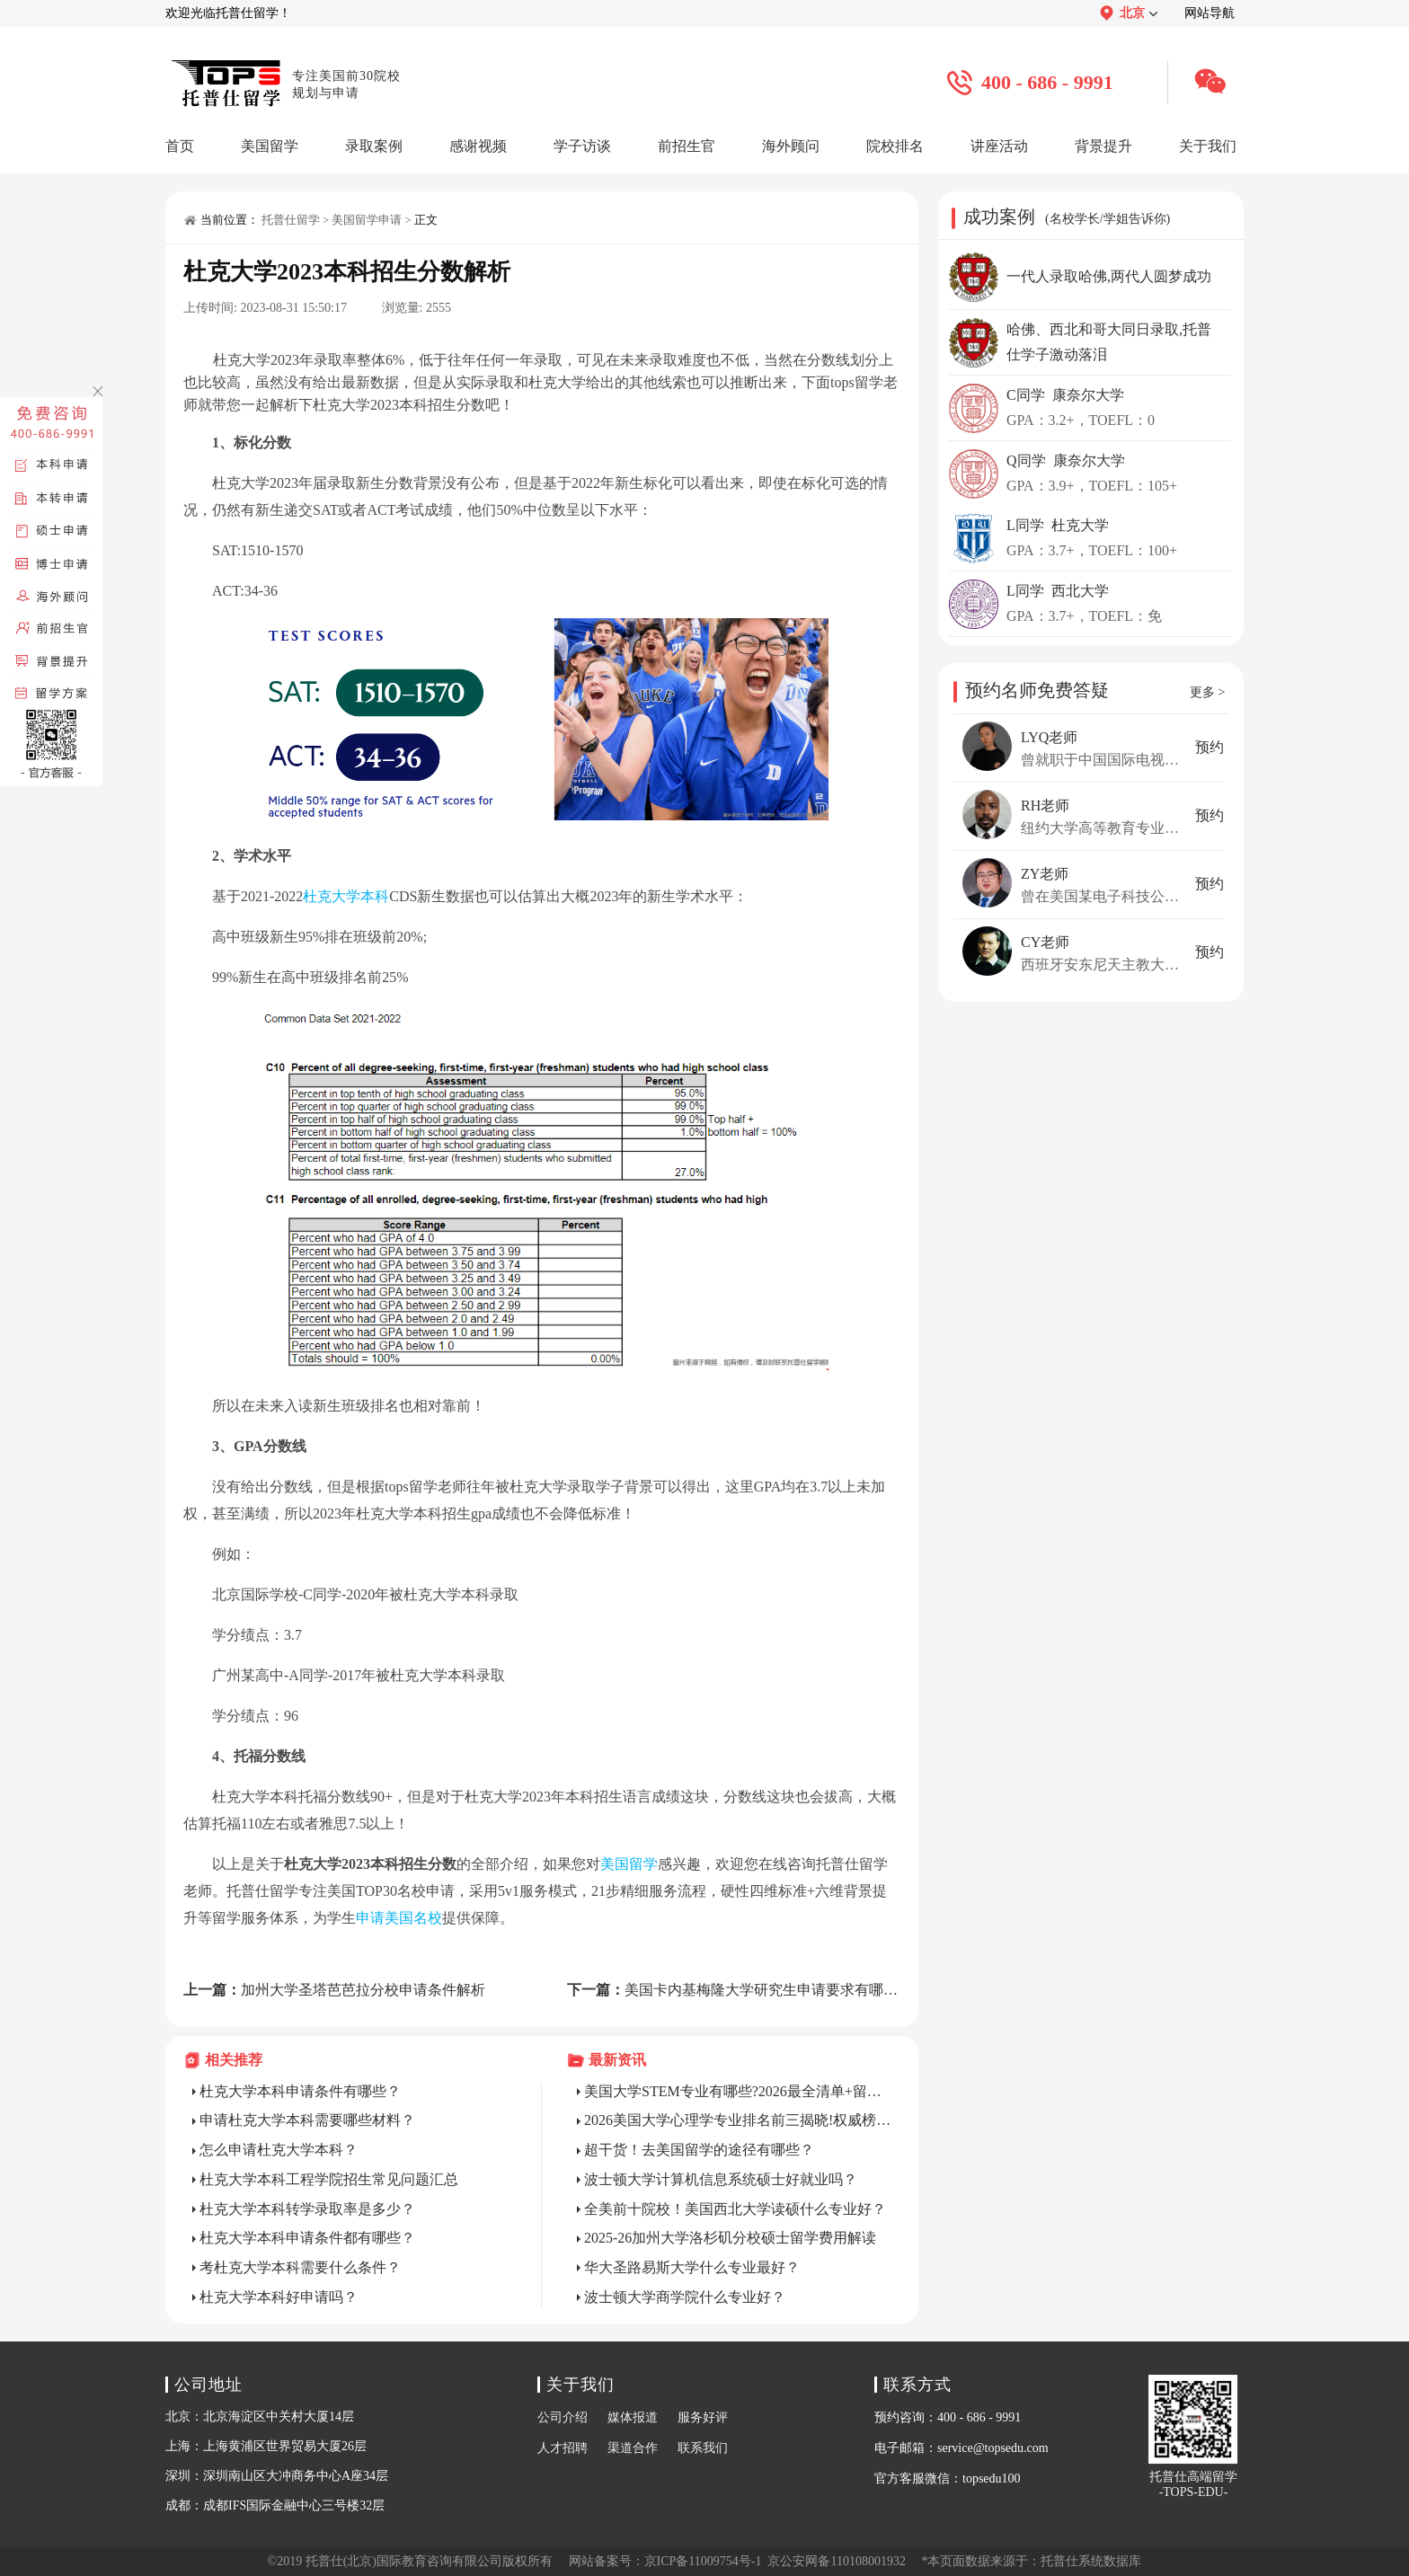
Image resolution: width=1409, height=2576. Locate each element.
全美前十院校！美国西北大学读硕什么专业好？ (735, 2209)
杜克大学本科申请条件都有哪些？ (307, 2237)
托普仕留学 (290, 219)
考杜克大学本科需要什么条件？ (300, 2267)
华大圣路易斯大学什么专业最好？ (692, 2267)
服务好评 (703, 2417)
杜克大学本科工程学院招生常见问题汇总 (328, 2179)
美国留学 (629, 1864)
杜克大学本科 (346, 896)
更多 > (1207, 692)
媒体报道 (632, 2417)
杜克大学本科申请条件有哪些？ (300, 2091)
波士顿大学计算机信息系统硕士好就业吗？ (720, 2179)
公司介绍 (562, 2417)
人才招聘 (562, 2448)
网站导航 (1209, 13)
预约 (1209, 747)
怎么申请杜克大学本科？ (278, 2149)
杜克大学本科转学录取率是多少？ (307, 2209)
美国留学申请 (367, 219)
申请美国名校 (399, 1917)
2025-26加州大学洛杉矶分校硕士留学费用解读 (730, 2237)
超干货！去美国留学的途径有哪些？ (699, 2149)
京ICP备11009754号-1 (703, 2561)
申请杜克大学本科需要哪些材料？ (307, 2120)
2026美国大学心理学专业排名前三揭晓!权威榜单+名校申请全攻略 (737, 2120)
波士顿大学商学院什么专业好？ (684, 2297)
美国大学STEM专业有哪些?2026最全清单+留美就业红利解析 (737, 2091)
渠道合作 (632, 2448)
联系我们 (703, 2448)
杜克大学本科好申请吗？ (278, 2297)
